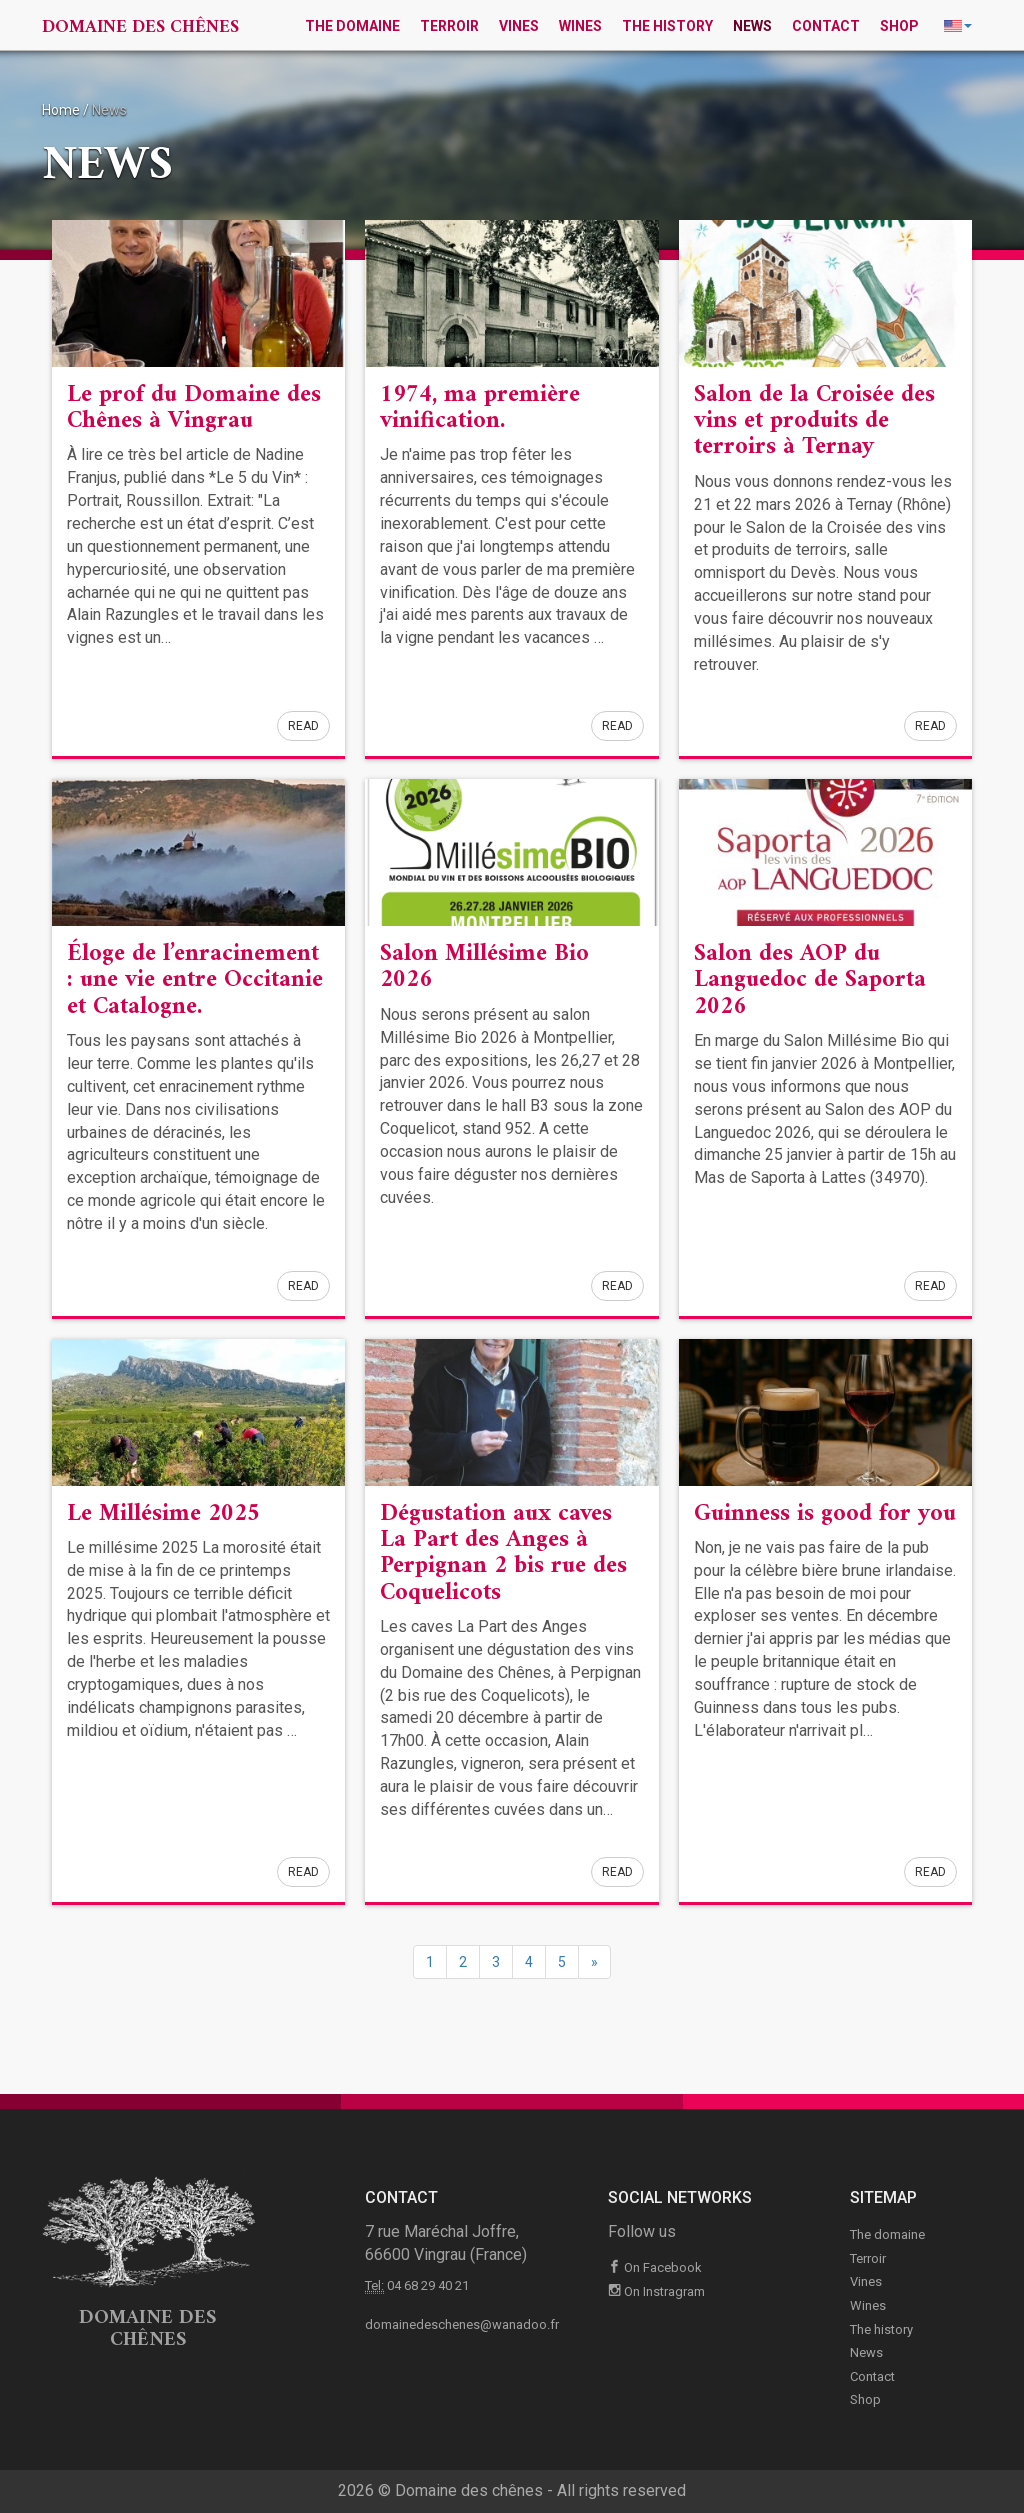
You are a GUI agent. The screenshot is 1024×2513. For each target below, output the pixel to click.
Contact (826, 26)
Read (303, 726)
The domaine (352, 26)
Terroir (449, 26)
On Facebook (655, 2267)
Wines (580, 26)
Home (61, 110)
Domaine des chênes (140, 27)
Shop (899, 26)
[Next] (594, 1962)
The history (667, 26)
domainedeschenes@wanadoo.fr (462, 2324)
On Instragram (656, 2291)
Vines (519, 26)
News (752, 26)
